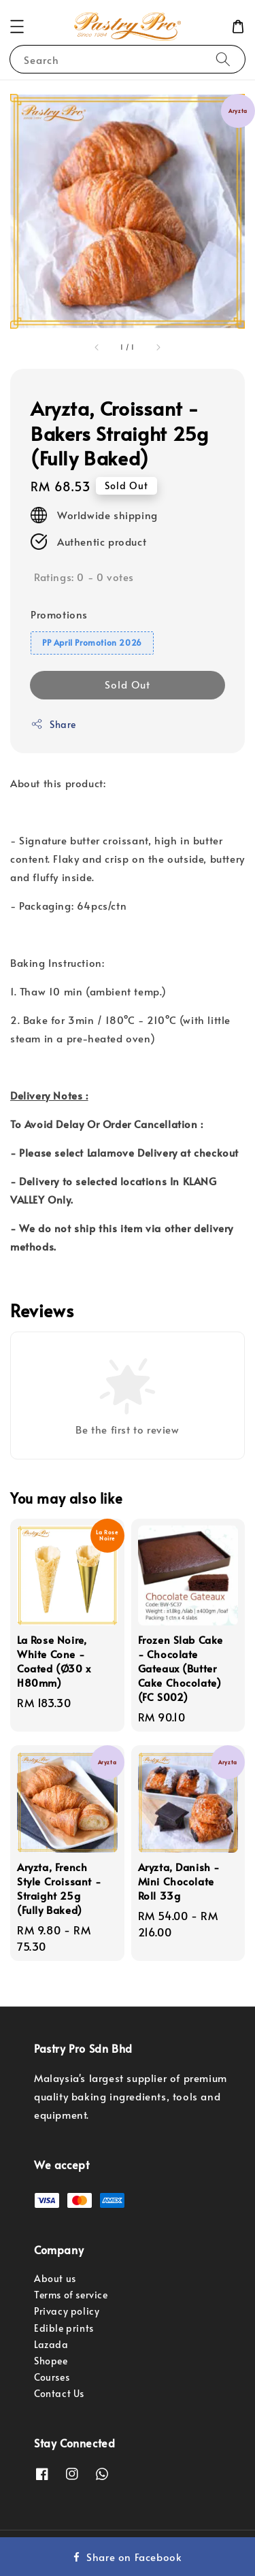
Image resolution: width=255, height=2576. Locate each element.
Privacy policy (66, 2311)
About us (55, 2278)
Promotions (59, 614)
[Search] (223, 59)
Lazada (51, 2344)
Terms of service (71, 2294)
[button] (17, 27)
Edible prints (64, 2328)
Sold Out (127, 684)
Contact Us (59, 2393)
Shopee (51, 2360)
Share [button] (53, 724)
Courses (51, 2377)
